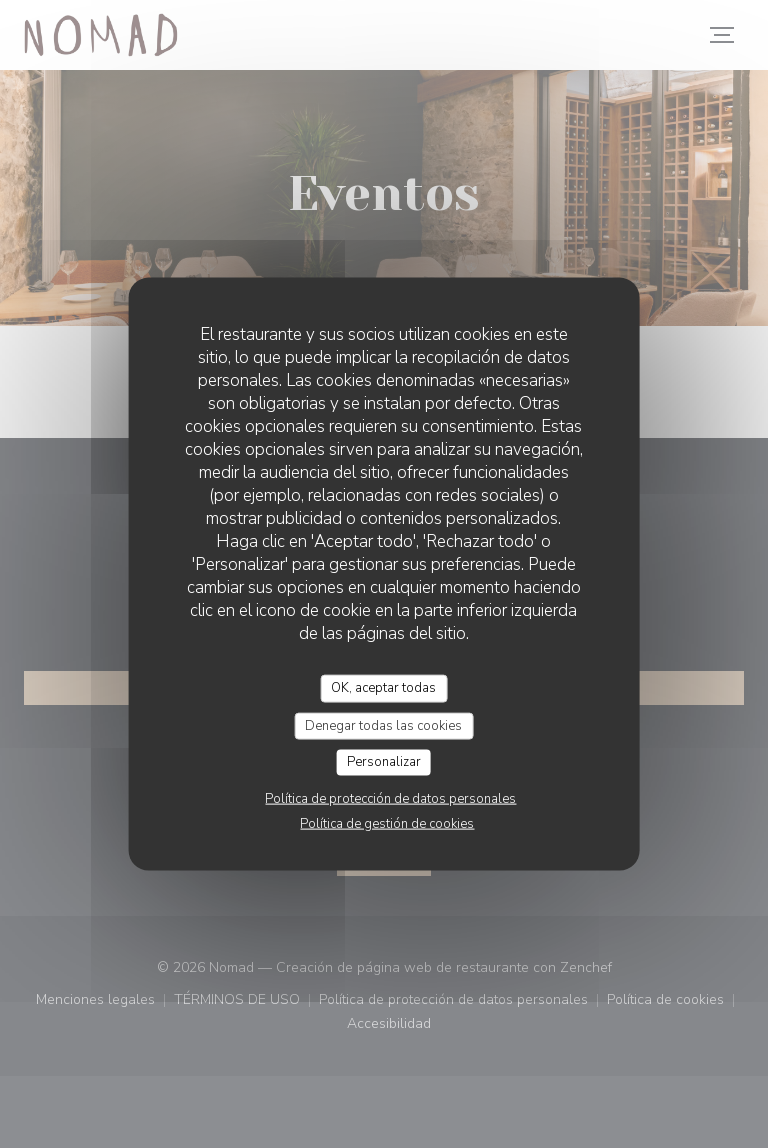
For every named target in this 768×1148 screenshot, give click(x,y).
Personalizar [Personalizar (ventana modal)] (384, 762)
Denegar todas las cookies (383, 725)
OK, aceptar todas (383, 688)
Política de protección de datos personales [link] (390, 798)
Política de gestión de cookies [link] (387, 823)
